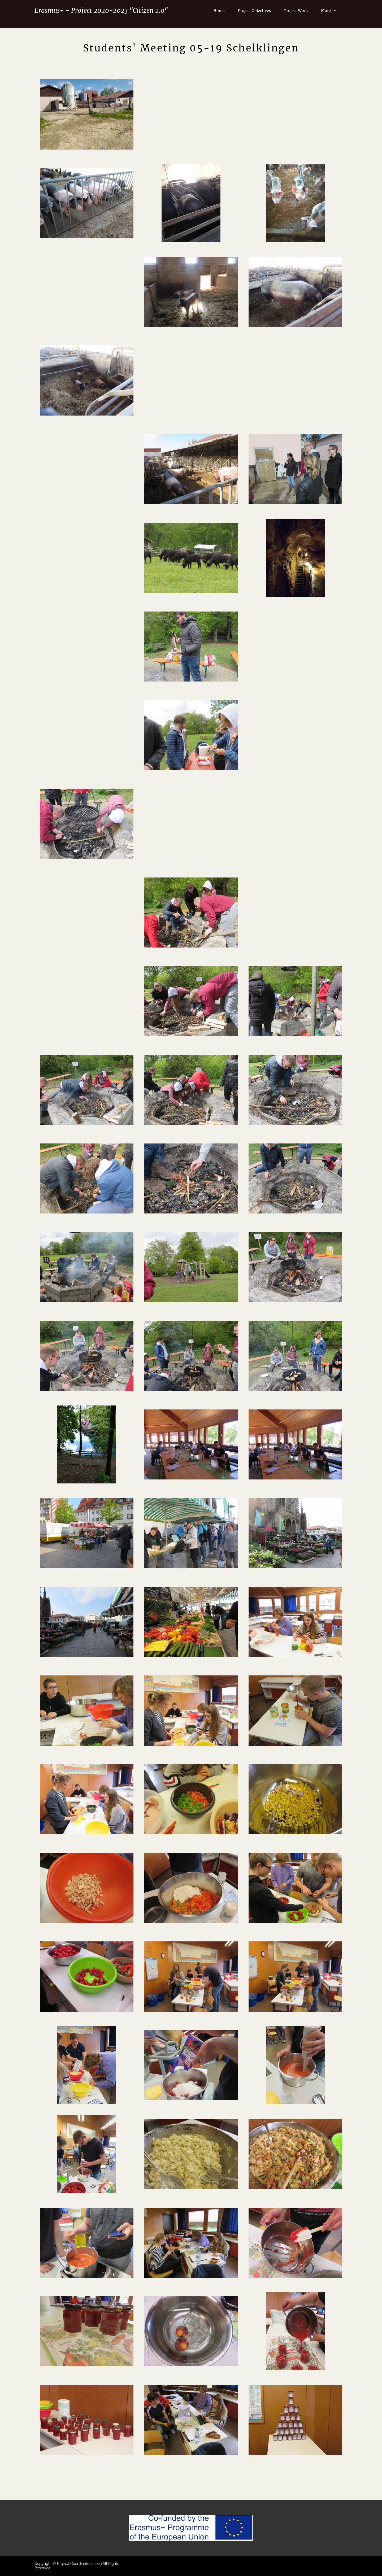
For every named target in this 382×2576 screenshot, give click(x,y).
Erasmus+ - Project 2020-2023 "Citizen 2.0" (101, 10)
